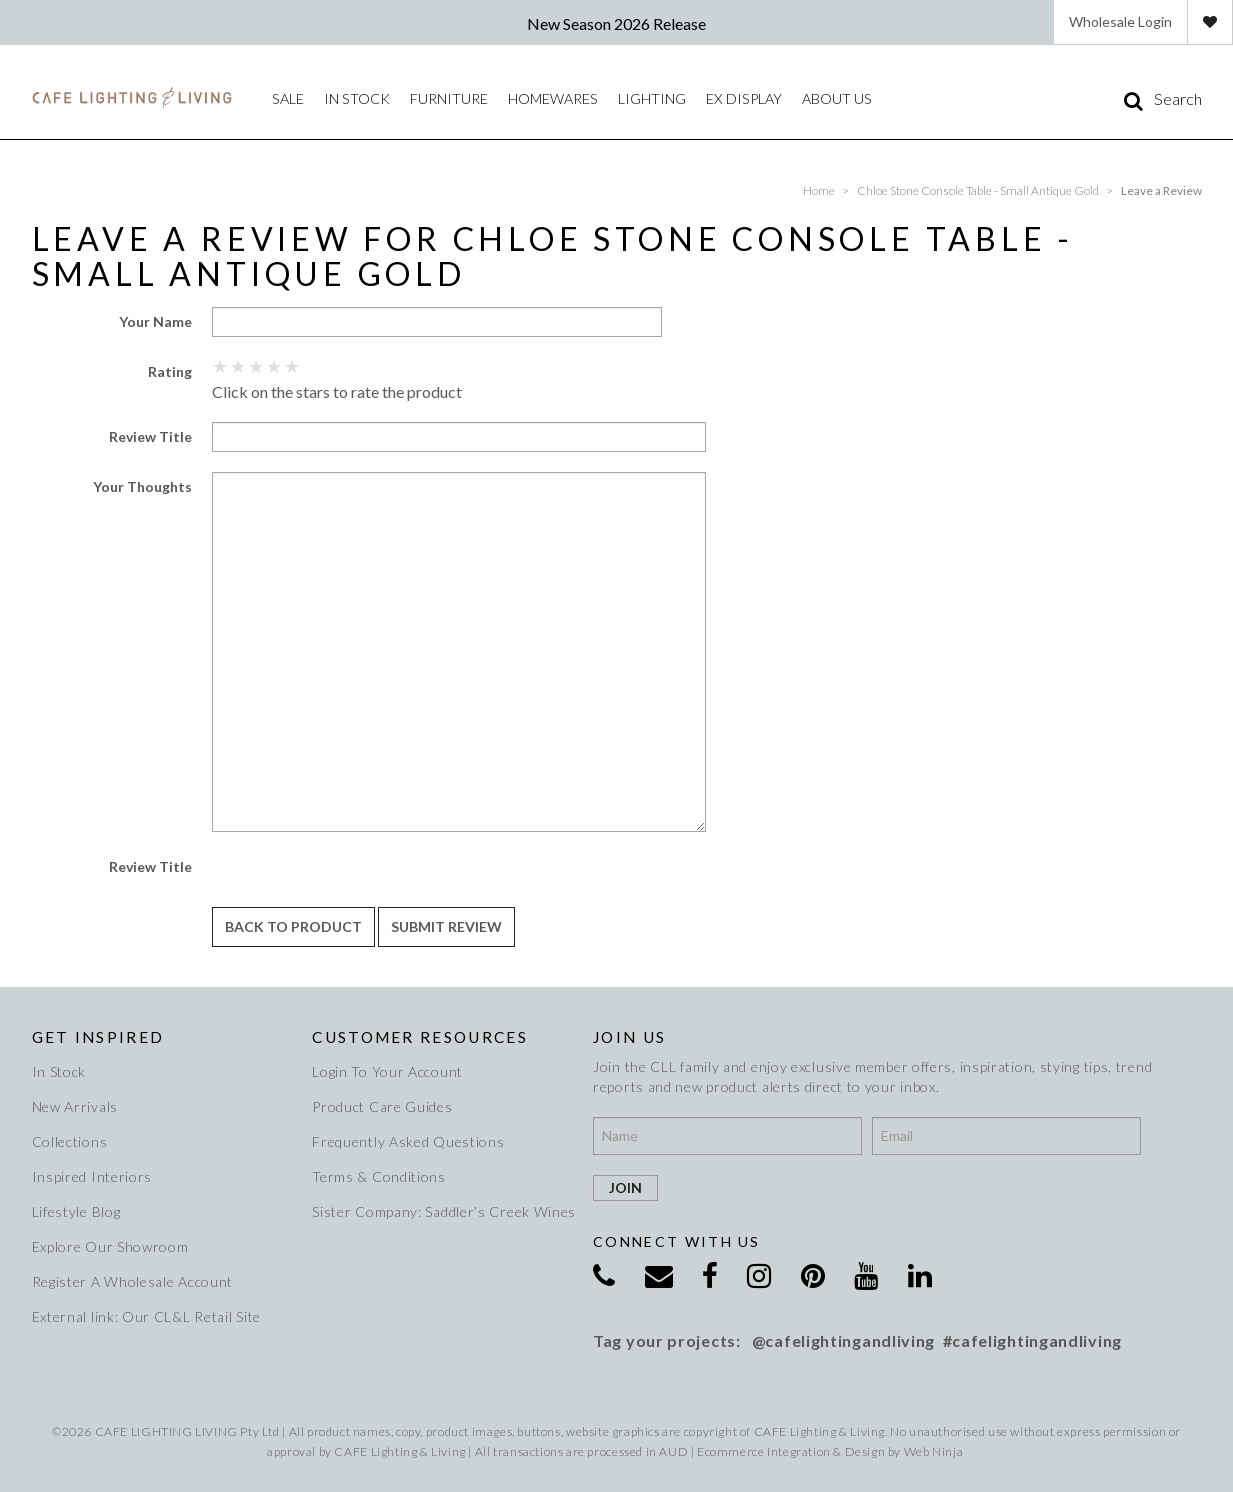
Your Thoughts (142, 486)
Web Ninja (933, 1451)
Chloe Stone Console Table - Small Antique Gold (978, 190)
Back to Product (293, 926)
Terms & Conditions (379, 1176)
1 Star (221, 366)
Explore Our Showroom (110, 1246)
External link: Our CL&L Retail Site (147, 1316)
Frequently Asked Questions (408, 1141)
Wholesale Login (1120, 21)
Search (1178, 99)
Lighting (649, 98)
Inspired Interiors (92, 1176)
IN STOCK (355, 98)
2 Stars (239, 366)
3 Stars (257, 366)
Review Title (150, 436)
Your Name (155, 321)
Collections (70, 1141)
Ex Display (740, 98)
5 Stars (293, 366)
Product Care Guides (382, 1106)
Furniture (447, 98)
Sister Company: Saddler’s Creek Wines (440, 1211)
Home (819, 190)
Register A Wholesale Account (133, 1281)
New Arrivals (75, 1106)
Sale (287, 98)
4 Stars (275, 366)
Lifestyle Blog (76, 1211)
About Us (831, 98)
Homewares (550, 98)
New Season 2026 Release (616, 23)
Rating (170, 371)
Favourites (1210, 22)
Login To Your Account (387, 1071)
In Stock (59, 1071)
